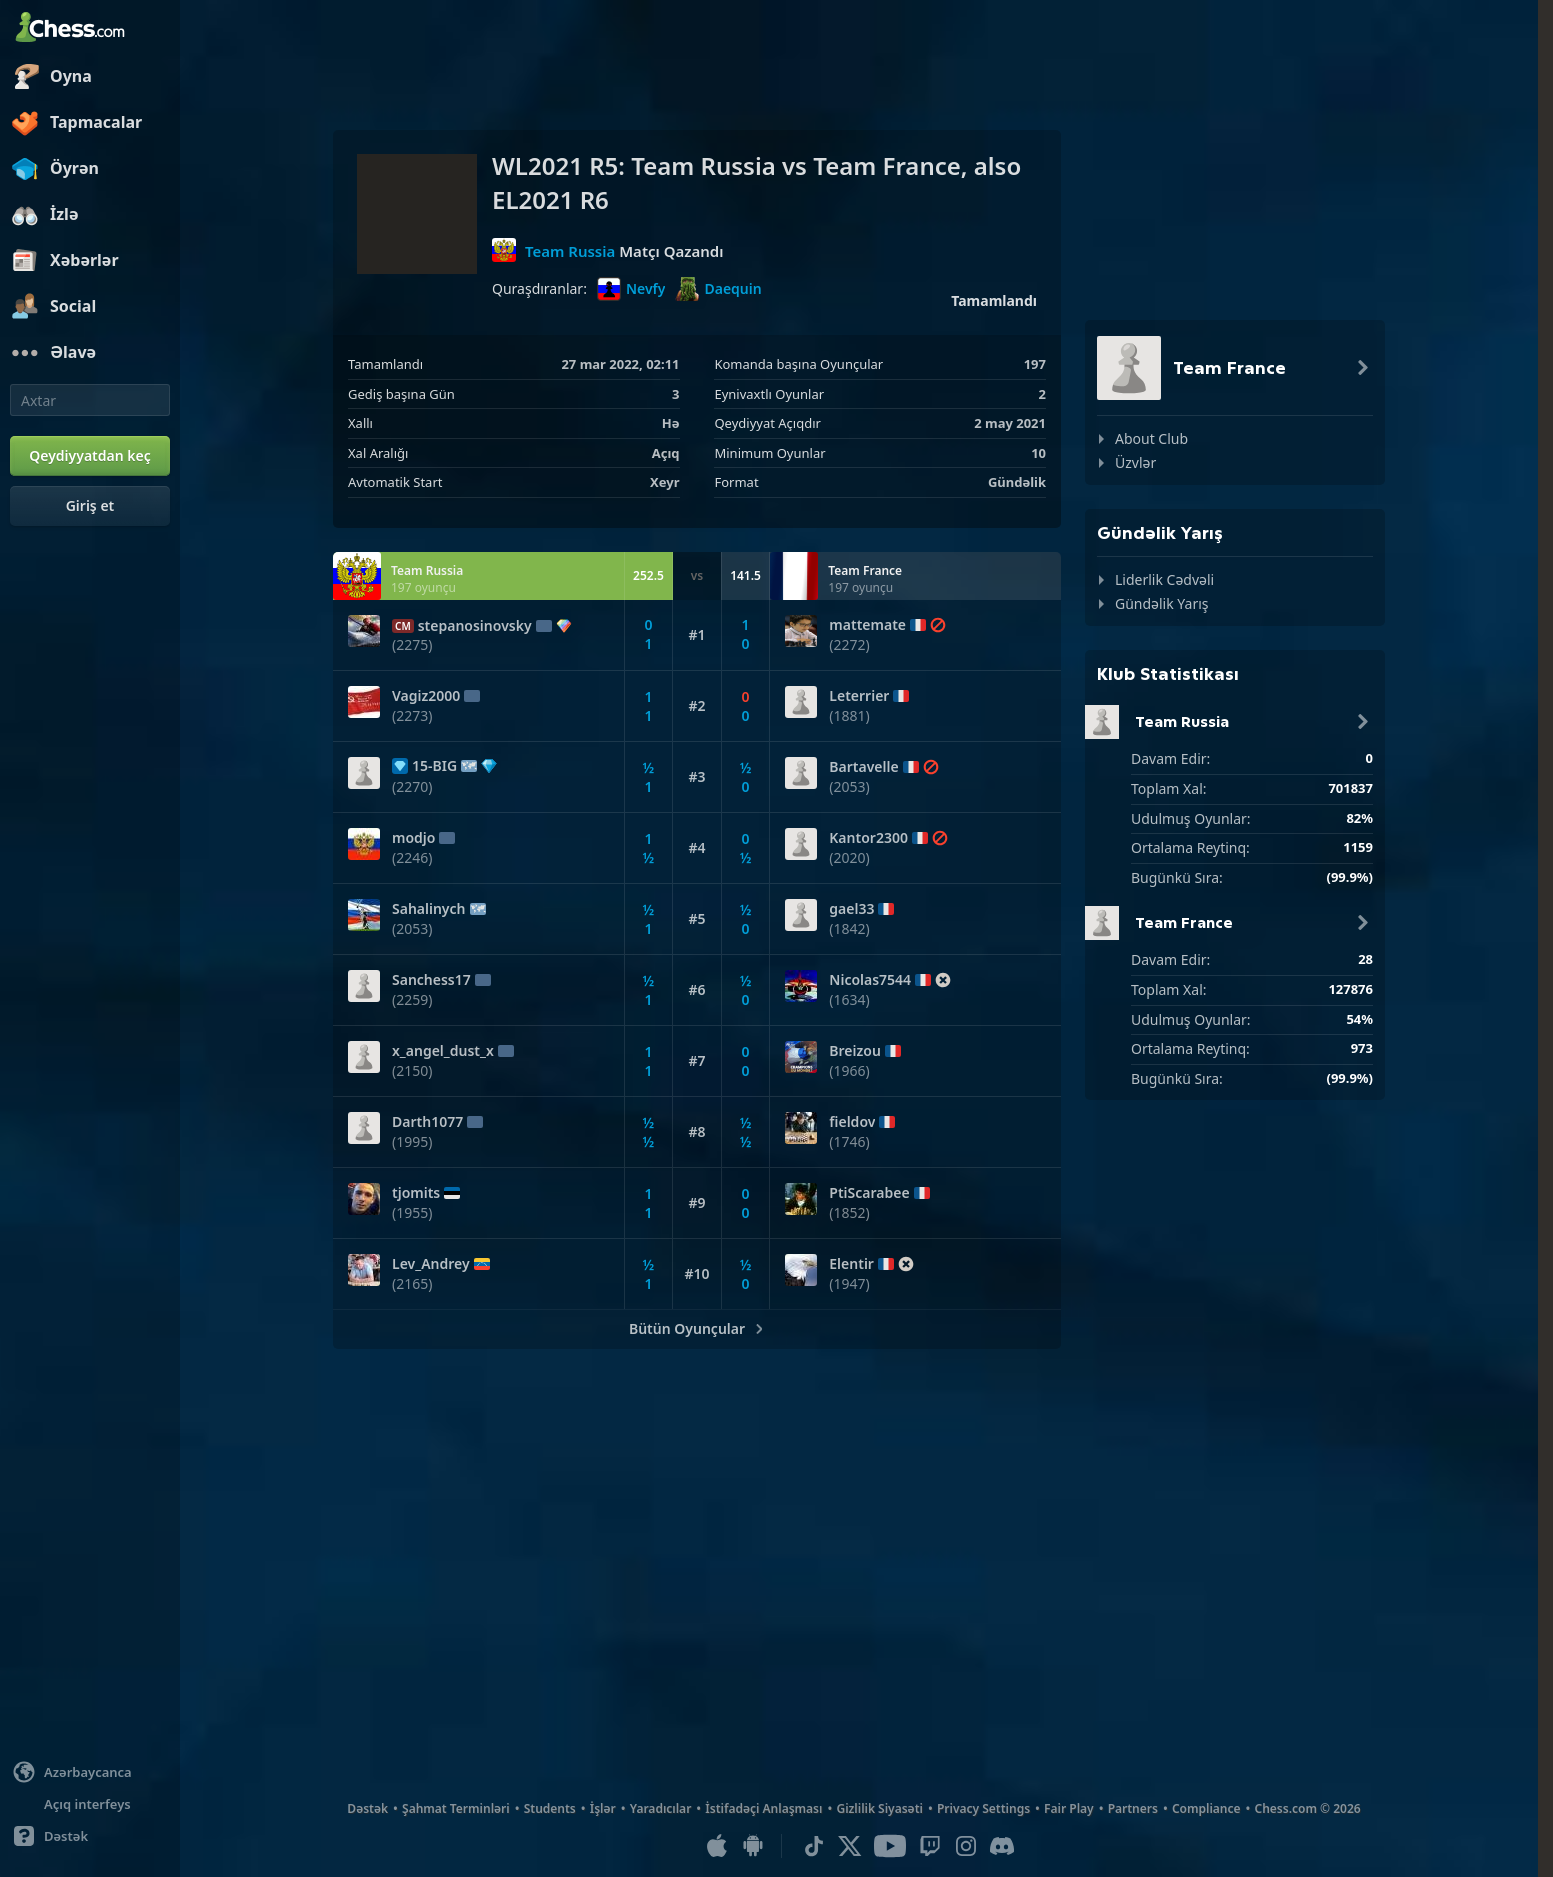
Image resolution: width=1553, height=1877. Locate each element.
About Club (1151, 438)
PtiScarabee (869, 1193)
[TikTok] (814, 1846)
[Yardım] (90, 1836)
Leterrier (859, 696)
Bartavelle (863, 767)
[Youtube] (890, 1846)
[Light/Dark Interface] (90, 1804)
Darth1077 (427, 1122)
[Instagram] (966, 1846)
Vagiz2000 (426, 696)
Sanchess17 (431, 980)
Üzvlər (1135, 462)
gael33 (851, 909)
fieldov (852, 1122)
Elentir (851, 1264)
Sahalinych (429, 909)
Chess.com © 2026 (1308, 1808)
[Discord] (1002, 1846)
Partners (1133, 1808)
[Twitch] (930, 1846)
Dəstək (367, 1808)
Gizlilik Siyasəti (879, 1808)
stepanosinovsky (475, 626)
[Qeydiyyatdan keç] (90, 456)
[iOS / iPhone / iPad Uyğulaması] (717, 1846)
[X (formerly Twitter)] (850, 1846)
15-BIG (434, 766)
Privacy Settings (983, 1808)
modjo (413, 838)
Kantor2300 (868, 838)
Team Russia (570, 250)
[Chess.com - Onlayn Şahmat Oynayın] (90, 29)
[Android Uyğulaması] (753, 1846)
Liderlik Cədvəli (1164, 579)
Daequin (718, 289)
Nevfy (631, 289)
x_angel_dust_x (443, 1051)
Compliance (1206, 1808)
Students (550, 1808)
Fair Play (1069, 1808)
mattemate (867, 625)
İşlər (603, 1808)
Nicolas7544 (870, 980)
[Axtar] (90, 400)
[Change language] (90, 1772)
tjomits (416, 1193)
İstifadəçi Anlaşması (763, 1808)
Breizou (855, 1051)
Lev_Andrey (431, 1264)
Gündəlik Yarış (1162, 603)
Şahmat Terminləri (456, 1808)
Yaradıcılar (661, 1808)
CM (403, 626)
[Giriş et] (90, 506)
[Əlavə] (90, 353)
